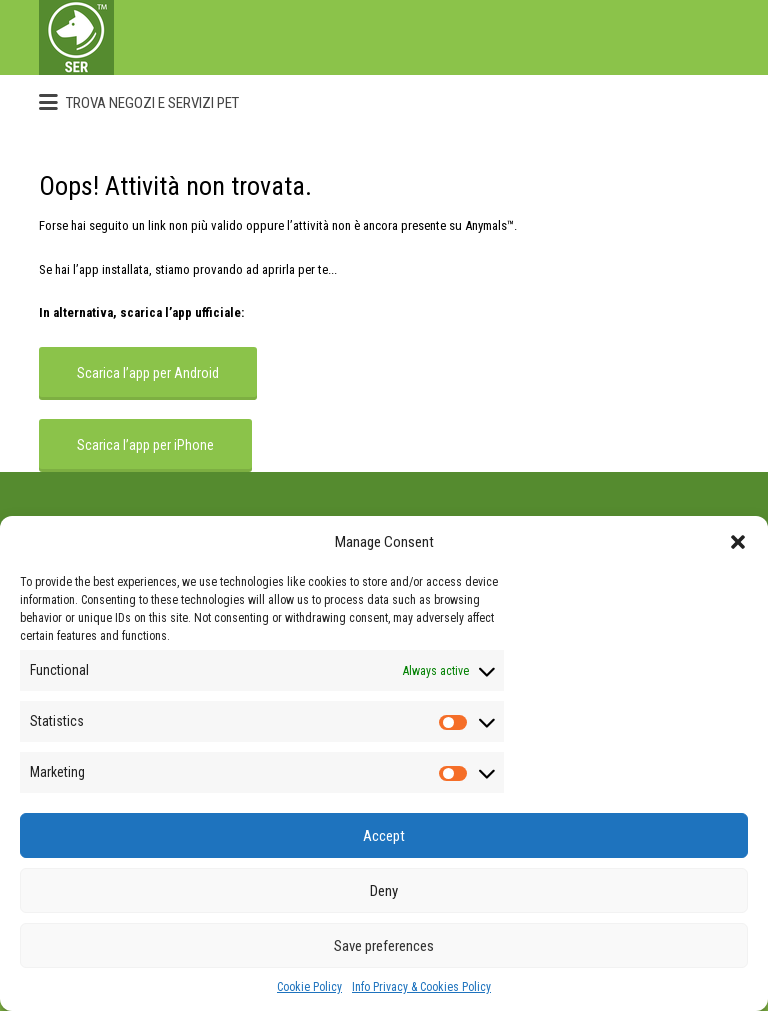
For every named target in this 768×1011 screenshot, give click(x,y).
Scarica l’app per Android (148, 373)
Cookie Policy (309, 987)
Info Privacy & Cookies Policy (421, 987)
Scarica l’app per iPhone (145, 445)
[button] (738, 542)
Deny (384, 891)
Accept (384, 836)
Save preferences (384, 946)
